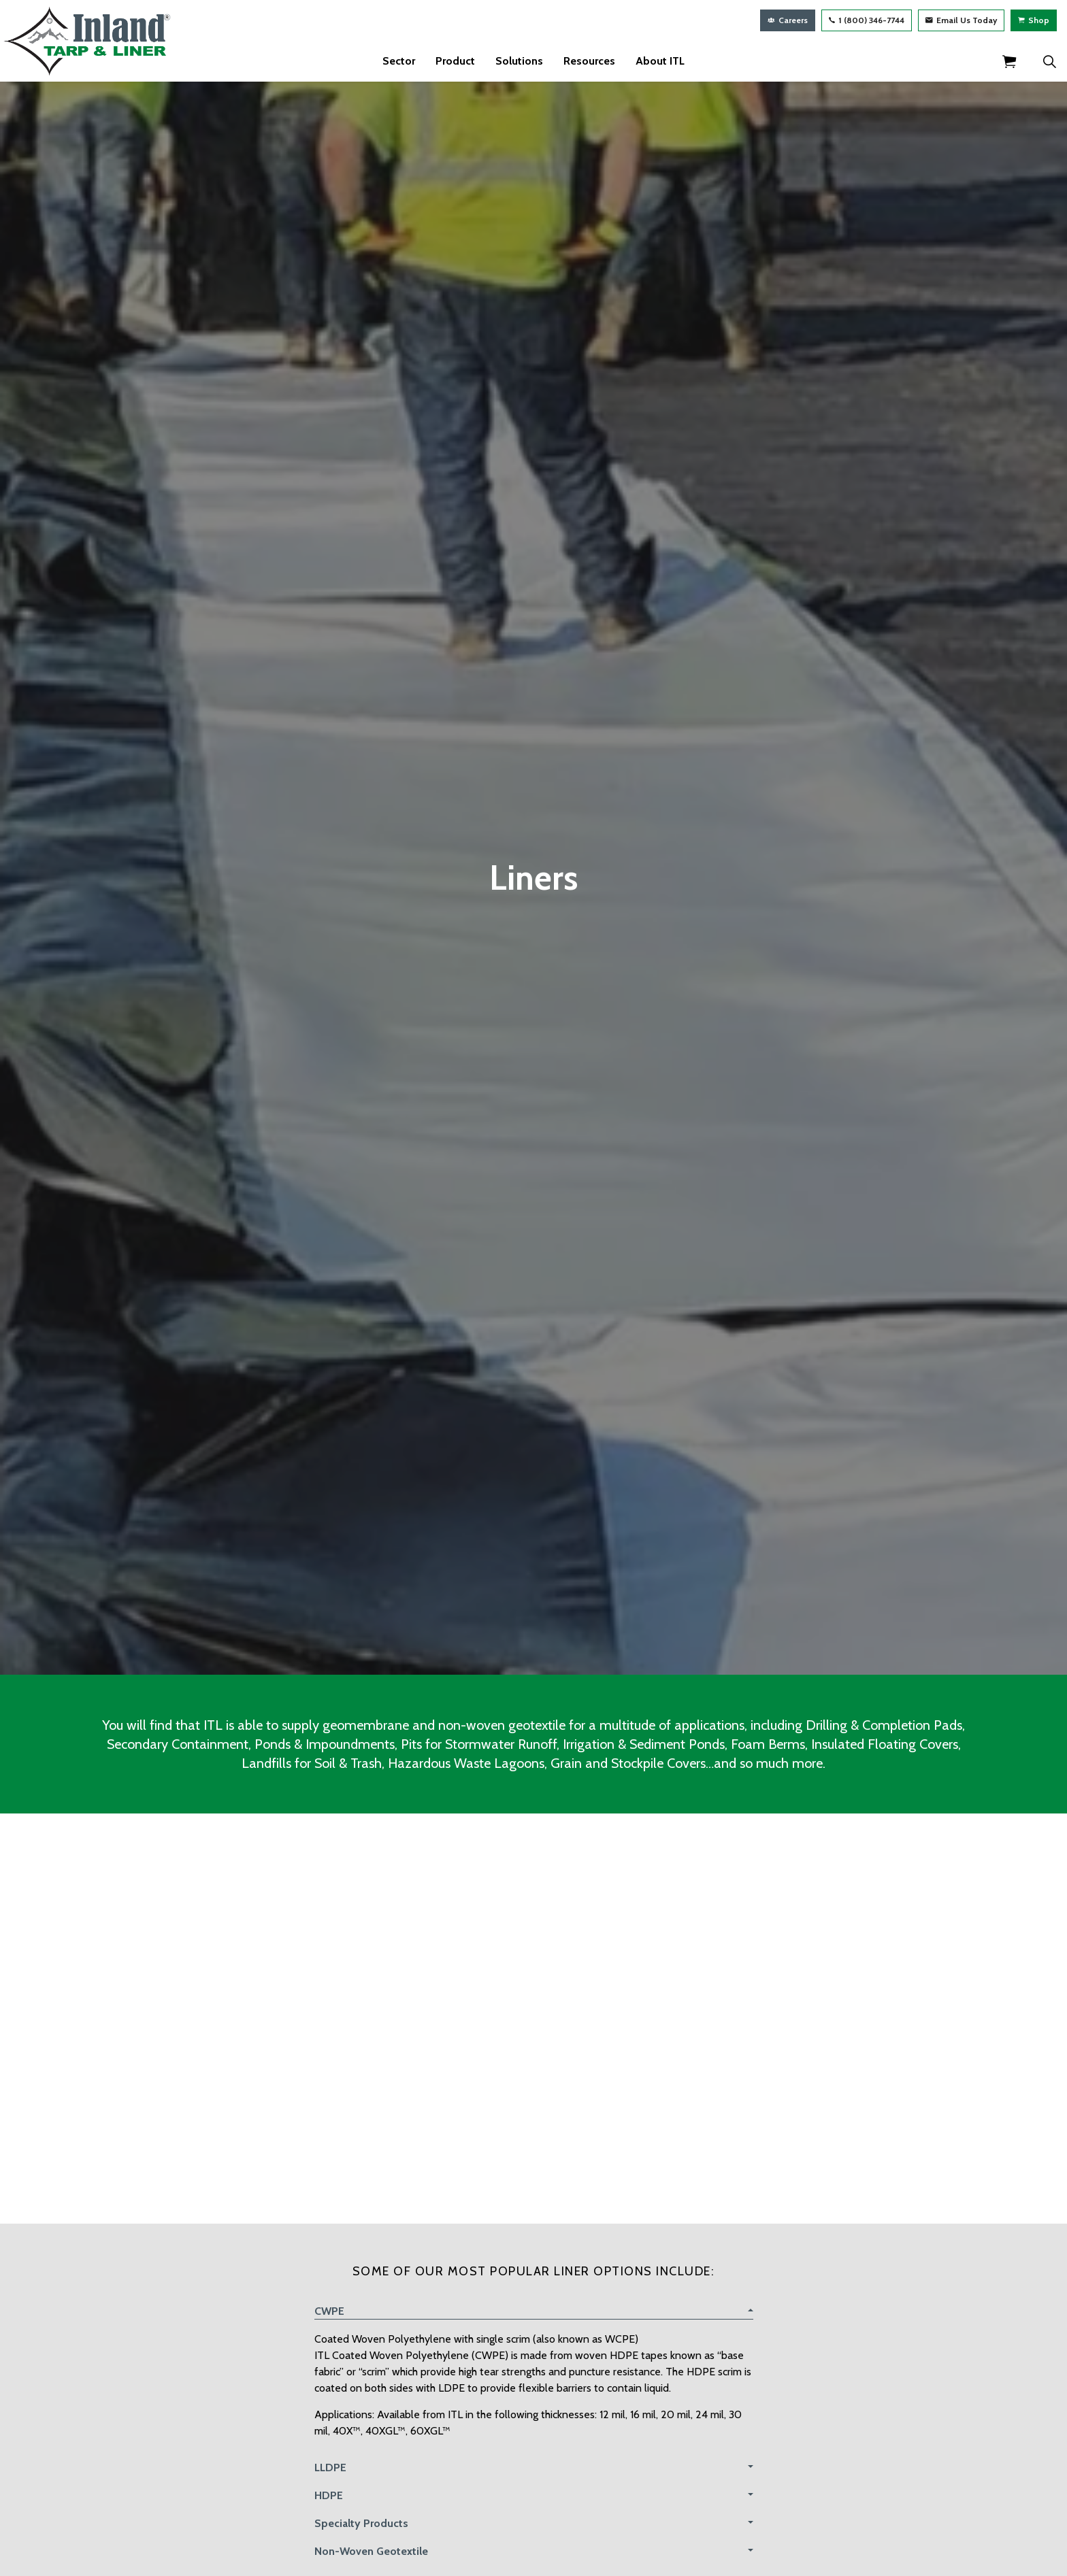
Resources (589, 60)
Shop (1033, 20)
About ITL (660, 60)
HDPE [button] (328, 2495)
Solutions (519, 60)
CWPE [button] (329, 2311)
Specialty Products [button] (361, 2523)
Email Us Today (961, 20)
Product (455, 60)
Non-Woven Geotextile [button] (371, 2551)
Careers (788, 20)
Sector (398, 60)
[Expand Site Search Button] (1049, 61)
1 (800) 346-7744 (866, 20)
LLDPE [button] (330, 2467)
